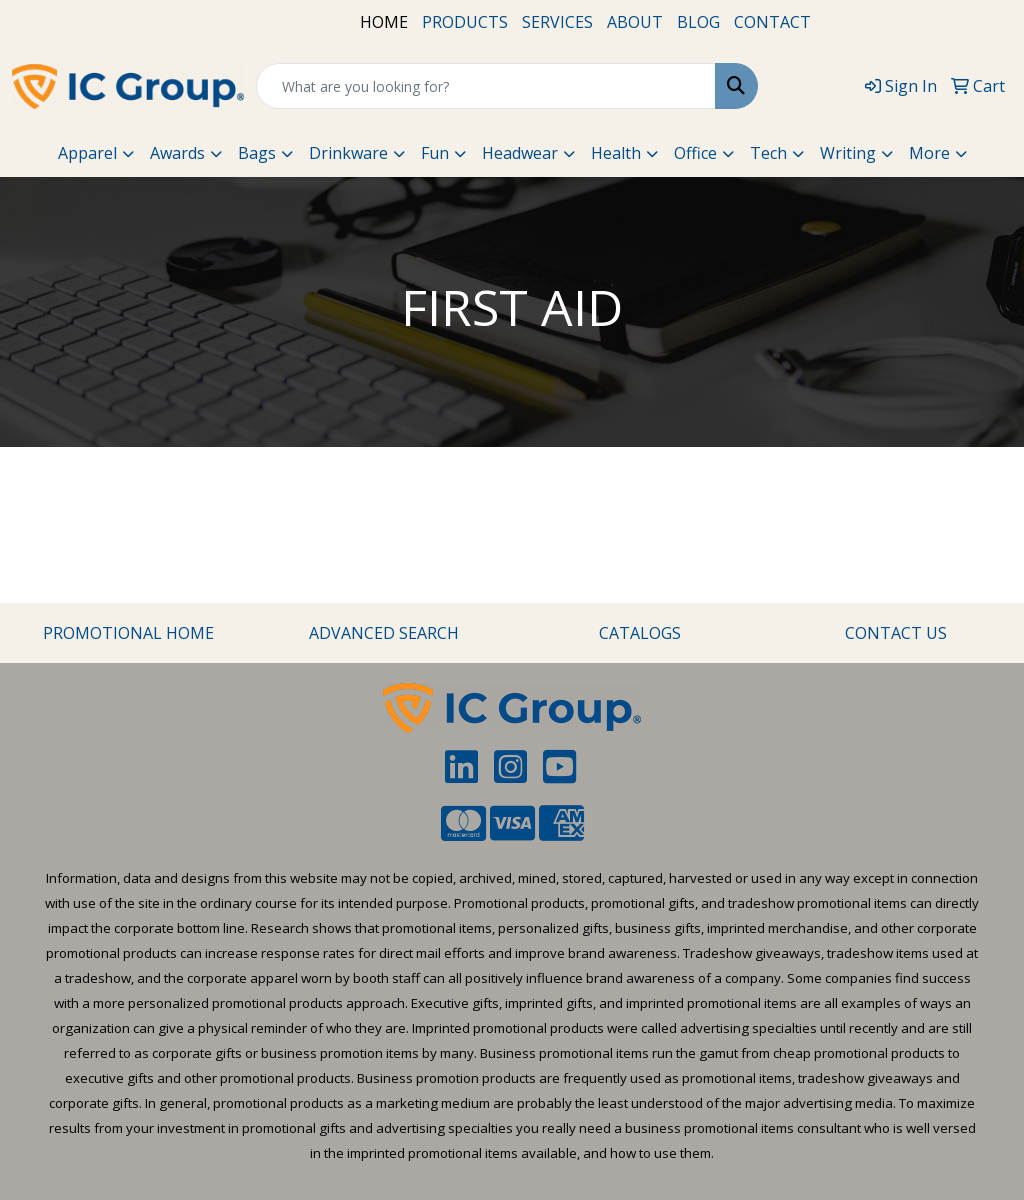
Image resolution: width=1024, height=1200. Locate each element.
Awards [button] (177, 153)
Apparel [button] (87, 153)
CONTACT (772, 22)
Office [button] (695, 153)
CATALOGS (640, 633)
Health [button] (616, 153)
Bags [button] (257, 153)
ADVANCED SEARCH (384, 633)
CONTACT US (896, 633)
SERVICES (557, 22)
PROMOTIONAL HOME (128, 633)
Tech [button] (768, 153)
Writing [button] (848, 153)
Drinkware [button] (348, 153)
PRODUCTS (465, 22)
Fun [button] (435, 153)
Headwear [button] (520, 153)
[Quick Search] (486, 86)
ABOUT (635, 22)
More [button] (929, 153)
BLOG (698, 22)
